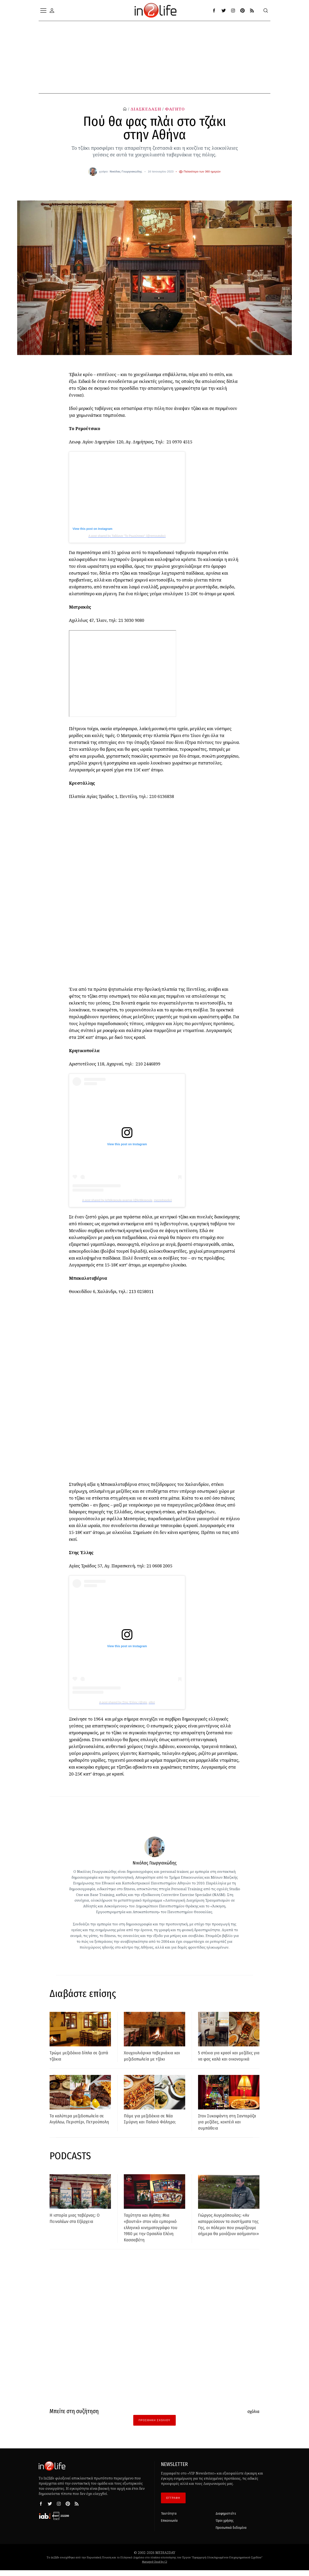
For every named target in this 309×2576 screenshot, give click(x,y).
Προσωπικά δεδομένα (231, 2534)
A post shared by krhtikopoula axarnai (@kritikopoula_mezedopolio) (127, 1200)
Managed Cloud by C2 (154, 2568)
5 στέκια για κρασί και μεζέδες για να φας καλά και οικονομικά (227, 2059)
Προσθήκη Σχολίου (154, 2426)
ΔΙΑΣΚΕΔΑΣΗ (145, 109)
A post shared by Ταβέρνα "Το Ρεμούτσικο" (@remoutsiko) (127, 536)
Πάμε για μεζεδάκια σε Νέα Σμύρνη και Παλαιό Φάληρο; (153, 2125)
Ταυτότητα (169, 2520)
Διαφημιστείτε (226, 2520)
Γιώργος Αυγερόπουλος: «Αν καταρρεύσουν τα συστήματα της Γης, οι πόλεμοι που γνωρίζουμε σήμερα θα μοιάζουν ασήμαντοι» (228, 2233)
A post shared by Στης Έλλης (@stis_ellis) (127, 1702)
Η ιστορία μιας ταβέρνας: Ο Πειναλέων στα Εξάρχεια (78, 2224)
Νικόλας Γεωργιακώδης (126, 171)
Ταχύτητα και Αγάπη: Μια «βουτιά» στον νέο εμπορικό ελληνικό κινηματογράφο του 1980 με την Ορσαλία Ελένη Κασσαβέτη (154, 2233)
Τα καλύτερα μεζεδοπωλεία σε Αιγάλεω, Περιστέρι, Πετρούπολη (78, 2128)
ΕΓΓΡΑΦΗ (173, 2504)
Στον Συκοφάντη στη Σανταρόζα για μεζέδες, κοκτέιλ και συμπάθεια (221, 2128)
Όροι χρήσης (224, 2527)
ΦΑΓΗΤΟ (175, 109)
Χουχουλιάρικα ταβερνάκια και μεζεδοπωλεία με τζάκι (152, 2056)
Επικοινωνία (169, 2527)
